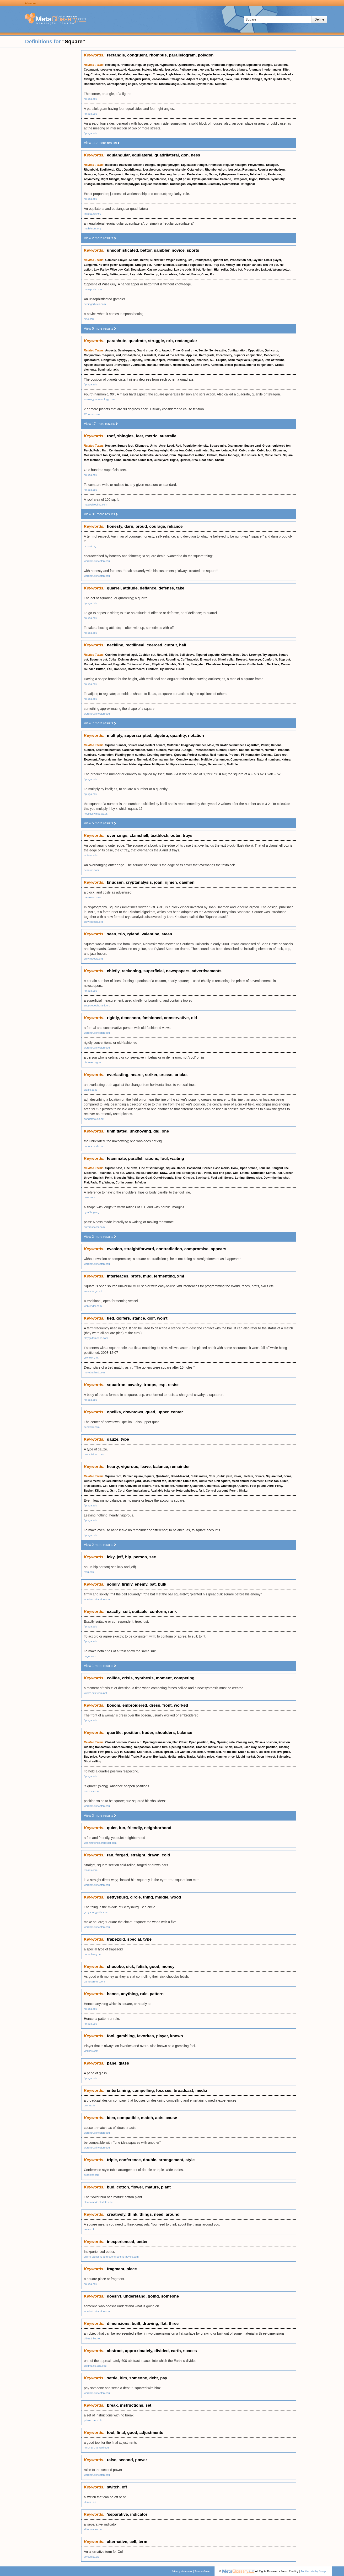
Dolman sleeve (128, 659)
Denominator (216, 764)
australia (168, 436)
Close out (134, 1742)
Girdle (251, 664)
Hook (234, 1168)
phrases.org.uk (92, 1062)
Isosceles (171, 69)
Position (285, 1742)
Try (101, 1182)
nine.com (89, 318)
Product (234, 754)
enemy (141, 1584)
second (126, 2460)
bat (153, 1584)
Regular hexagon (213, 74)
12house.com (92, 414)
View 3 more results (100, 1815)
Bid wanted (182, 1752)
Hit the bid (229, 1752)
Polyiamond (267, 74)
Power (265, 745)
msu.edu (89, 1572)
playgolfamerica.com (96, 1338)
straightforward (139, 1249)
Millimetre (147, 455)
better (142, 2241)
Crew (204, 274)
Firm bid (123, 1756)
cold (166, 1855)
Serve (140, 1177)
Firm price (105, 1752)
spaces (190, 2350)
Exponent (90, 759)
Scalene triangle (152, 69)
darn (128, 526)
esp (161, 1384)
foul (164, 1158)
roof (111, 436)
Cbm (173, 455)
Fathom (212, 455)
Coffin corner (125, 1182)
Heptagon (193, 74)
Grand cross (145, 350)
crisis (127, 1678)
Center (270, 1173)
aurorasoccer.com (94, 1227)
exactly (113, 1611)
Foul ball (217, 1177)
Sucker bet (157, 260)
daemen (186, 882)
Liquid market (245, 1756)
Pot (212, 274)
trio (121, 934)
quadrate (137, 341)
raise (111, 2460)
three (174, 2323)
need (159, 2214)
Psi (234, 450)
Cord (121, 1490)
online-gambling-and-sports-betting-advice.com (111, 2256)
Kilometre (141, 445)
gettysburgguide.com (96, 1912)
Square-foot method (191, 455)
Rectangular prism (137, 79)
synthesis (144, 1678)
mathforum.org (92, 228)
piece (132, 2269)
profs (136, 1276)
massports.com (93, 289)
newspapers (177, 971)
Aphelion (217, 364)
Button (100, 669)
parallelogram (182, 55)
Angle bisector (175, 74)
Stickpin (183, 664)
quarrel (114, 588)
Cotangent (91, 69)
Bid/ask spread (162, 1752)
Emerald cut (208, 659)
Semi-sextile (217, 350)
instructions (131, 2405)
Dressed (241, 659)
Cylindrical (167, 669)
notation (196, 735)
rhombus (158, 55)
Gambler (111, 260)
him (123, 2378)
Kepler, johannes (196, 360)
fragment (115, 2269)
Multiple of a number (215, 759)
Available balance (163, 1490)
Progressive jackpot (257, 269)
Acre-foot (161, 455)
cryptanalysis (139, 882)
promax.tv (89, 2105)
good (154, 1966)
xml (180, 1276)
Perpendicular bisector (241, 74)
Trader (191, 1756)
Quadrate (196, 1486)
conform (158, 1611)
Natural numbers (268, 759)
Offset (183, 1742)
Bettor (144, 260)
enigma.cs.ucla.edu (95, 2365)
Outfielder (257, 1173)
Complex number (187, 759)
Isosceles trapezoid (113, 69)
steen (166, 934)
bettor (145, 250)
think (132, 2214)
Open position (198, 1742)
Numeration (105, 754)
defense (166, 588)
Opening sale (226, 1742)
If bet (196, 269)
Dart (245, 654)
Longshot (90, 264)
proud (141, 526)
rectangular (186, 341)
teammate (116, 1158)
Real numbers (105, 764)
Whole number (156, 750)
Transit (151, 364)
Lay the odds (183, 269)
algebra (161, 735)
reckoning (131, 971)
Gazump (129, 1752)
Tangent (215, 69)
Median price (176, 1756)
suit (126, 1611)
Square (118, 79)
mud (147, 1276)
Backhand (194, 1168)
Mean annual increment (247, 1481)
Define (319, 19)
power (141, 2460)
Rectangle (112, 65)
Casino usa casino (159, 269)
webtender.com (93, 1306)
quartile (114, 1732)
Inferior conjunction (260, 364)
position (132, 1732)
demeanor (130, 1018)
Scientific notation (108, 750)
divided (161, 2350)
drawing (150, 2323)
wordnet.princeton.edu (97, 561)
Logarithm (252, 745)
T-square (108, 355)
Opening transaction (157, 1742)
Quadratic (162, 1476)
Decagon (203, 65)
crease (166, 1074)
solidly (113, 1584)
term (143, 2541)
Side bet (184, 274)
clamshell (139, 835)
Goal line (175, 1173)
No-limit (207, 269)
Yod (118, 355)
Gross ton (177, 450)
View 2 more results (100, 238)
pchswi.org (90, 546)
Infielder (140, 1182)
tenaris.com (90, 1870)
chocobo (115, 1966)
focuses (163, 2090)
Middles (168, 264)
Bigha (174, 460)
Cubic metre (273, 455)
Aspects (110, 350)
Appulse (191, 355)
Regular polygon (146, 65)
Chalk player (272, 260)
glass (124, 2063)
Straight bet (143, 264)
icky (110, 1557)
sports (193, 250)
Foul (199, 1173)
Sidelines (90, 1173)
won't (162, 1318)
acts (159, 2117)
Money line (233, 264)
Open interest (266, 1756)
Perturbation (175, 360)
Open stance (248, 1168)
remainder (180, 1466)
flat (163, 2323)
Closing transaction (97, 1747)
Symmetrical (204, 84)
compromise (196, 1249)
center (177, 1412)
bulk (162, 1584)
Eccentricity (224, 355)
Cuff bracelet (189, 659)
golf (151, 1318)
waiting (177, 1158)
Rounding (172, 659)
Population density (195, 445)
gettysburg (117, 1897)
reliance (175, 526)
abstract (115, 2350)
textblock (159, 835)
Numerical (144, 759)
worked (181, 1705)
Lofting (240, 1177)
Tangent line (280, 1168)
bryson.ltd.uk (91, 2556)
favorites (145, 2036)
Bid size (264, 1752)
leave (145, 1466)
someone (170, 2296)
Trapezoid (216, 79)
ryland (133, 934)
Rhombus (127, 65)
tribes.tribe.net (92, 2338)
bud (110, 2187)
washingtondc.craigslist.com (100, 1842)
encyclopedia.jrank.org (97, 1005)
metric (151, 436)
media (201, 2090)
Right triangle (235, 65)
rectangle (116, 55)
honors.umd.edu (93, 1146)
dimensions (118, 2323)
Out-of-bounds (163, 1177)
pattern (157, 1994)
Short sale (144, 1752)
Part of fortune (275, 360)
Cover (238, 1747)
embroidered (135, 1705)
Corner (207, 1168)
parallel (135, 1158)
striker (151, 1074)
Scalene (225, 179)
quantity (178, 735)
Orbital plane (131, 355)
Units (154, 445)
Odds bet (236, 269)
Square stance (176, 1168)
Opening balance (137, 1490)
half (182, 645)
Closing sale (244, 1742)
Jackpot (89, 274)
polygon (206, 55)
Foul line (264, 1168)
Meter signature (139, 764)
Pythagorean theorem (194, 69)
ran (110, 1855)
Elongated (197, 664)
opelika (114, 1412)
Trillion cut (134, 664)
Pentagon (144, 74)
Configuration (237, 350)
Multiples (158, 764)
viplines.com (91, 2050)
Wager (170, 260)
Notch (261, 664)
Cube (117, 460)
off (124, 2487)
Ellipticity (135, 360)
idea (111, 2117)
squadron (116, 1384)
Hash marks (221, 1168)
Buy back (159, 1756)
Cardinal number (133, 750)
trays (188, 835)
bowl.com (89, 1197)
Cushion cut (147, 654)
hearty (113, 1466)
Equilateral (281, 65)
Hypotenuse (168, 65)
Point (108, 1177)
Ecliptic (221, 360)
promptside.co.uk (94, 1454)
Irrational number (232, 745)
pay (163, 2378)
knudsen (115, 882)
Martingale (126, 264)
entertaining (118, 2090)
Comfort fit (270, 659)
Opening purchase (181, 1747)
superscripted (137, 735)
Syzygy (122, 360)
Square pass (113, 1168)
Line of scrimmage (151, 1168)
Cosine (95, 74)
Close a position (266, 1742)
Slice (178, 1177)
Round (88, 664)
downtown (133, 1412)
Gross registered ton (276, 445)
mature (152, 2187)
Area (194, 460)
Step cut (284, 659)
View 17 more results (101, 424)
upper (162, 1412)
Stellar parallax (235, 364)
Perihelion (164, 364)
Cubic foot (264, 450)
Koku (237, 1476)
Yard (125, 455)
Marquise (228, 664)
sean (111, 934)
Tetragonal (177, 79)
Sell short (225, 1747)
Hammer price (225, 1756)
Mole (210, 745)
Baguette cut (98, 659)
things (146, 2214)
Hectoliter (182, 1486)
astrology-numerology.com (99, 399)
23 (217, 745)
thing (148, 1897)
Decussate (187, 84)
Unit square (249, 455)
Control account (217, 1490)
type (125, 1439)
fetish (141, 1966)
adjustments (151, 2432)
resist (173, 1384)
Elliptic (173, 654)
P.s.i (104, 450)
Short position (267, 1747)
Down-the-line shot (276, 1177)
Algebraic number (110, 759)
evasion (114, 1249)
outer (176, 835)
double (149, 2160)
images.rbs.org (92, 213)
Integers (129, 759)
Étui (110, 669)
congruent (137, 55)
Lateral (244, 1173)
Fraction (122, 764)
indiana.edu (90, 855)
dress (154, 1705)
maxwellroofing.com (95, 504)
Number (271, 750)
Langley (107, 460)
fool (110, 2036)
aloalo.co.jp (90, 1089)
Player (123, 260)
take (180, 588)
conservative (176, 1018)
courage (157, 526)
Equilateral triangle (259, 65)
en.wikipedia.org (93, 921)
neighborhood (157, 1828)
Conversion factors (138, 1486)
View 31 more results (101, 514)
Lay (96, 269)
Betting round (119, 274)
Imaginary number (193, 745)
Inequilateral (105, 184)
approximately (138, 2350)
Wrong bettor (281, 269)
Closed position (116, 1742)
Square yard (252, 445)
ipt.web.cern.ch (93, 2420)
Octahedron (104, 79)
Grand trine (189, 350)
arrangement (171, 2160)
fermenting (164, 1276)
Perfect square (155, 745)
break (112, 2405)
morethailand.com (94, 1372)
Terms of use (202, 2571)
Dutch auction (247, 1752)
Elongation (108, 360)
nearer (137, 1074)
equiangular (118, 155)
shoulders (165, 1732)
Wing (130, 1177)
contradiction (169, 1249)
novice (178, 250)
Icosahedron (159, 79)
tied (110, 1318)
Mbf (260, 455)
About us (30, 3)
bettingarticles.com (95, 304)
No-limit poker (108, 264)
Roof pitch (206, 460)
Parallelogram (127, 74)
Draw (163, 1173)
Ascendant (148, 355)
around (173, 2214)
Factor (232, 750)
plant (166, 2187)
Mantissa (174, 750)
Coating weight (158, 450)
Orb (157, 350)
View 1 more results (100, 1666)
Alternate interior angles (265, 69)
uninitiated (117, 1131)
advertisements (206, 971)
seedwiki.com (92, 1427)
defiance (148, 588)
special (134, 1939)
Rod (178, 445)
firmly (127, 1584)
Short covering (122, 1747)
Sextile (203, 350)
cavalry (134, 1384)
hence (112, 1994)
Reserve (146, 1756)
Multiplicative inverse (180, 764)
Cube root (281, 754)
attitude (130, 588)
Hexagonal (109, 74)
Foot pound (258, 1486)
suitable (139, 1611)
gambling (126, 2036)
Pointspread (203, 260)
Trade (135, 1756)
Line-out (118, 1173)
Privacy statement (182, 2571)
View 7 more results (100, 723)
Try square (270, 654)
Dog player (138, 269)
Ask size (197, 1752)
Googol (188, 750)
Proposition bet (240, 260)
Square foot (125, 445)
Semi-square (126, 350)
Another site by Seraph (314, 2571)
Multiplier (173, 745)
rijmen (171, 882)
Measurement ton (96, 455)
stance (138, 1318)
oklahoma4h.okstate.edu (98, 2202)
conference (130, 2160)
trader (147, 1732)
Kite (286, 69)
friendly (134, 1828)
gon (184, 155)
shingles (125, 436)
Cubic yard (161, 460)
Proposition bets (199, 264)
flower (137, 2187)
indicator (138, 2514)
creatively (116, 2214)
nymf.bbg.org (91, 1212)
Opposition (255, 350)
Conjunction (92, 355)
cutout (170, 645)
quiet (112, 1828)
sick (130, 1966)
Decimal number (163, 759)
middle (161, 1897)
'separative (117, 2514)
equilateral (142, 155)
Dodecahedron (197, 174)
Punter (157, 264)
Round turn (160, 1747)
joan (158, 882)
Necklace (273, 664)
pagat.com (90, 1656)
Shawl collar (226, 659)
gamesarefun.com (94, 1981)
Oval (146, 664)
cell (132, 2541)
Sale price (283, 1756)
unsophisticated (122, 250)
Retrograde (206, 355)
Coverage (139, 450)
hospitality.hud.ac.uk (96, 813)
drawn (153, 1855)
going (153, 2296)
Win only (102, 274)
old (194, 1018)
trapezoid (116, 1939)
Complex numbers (243, 759)
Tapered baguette (208, 654)
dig (156, 1131)
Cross (130, 1173)
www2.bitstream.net (95, 1693)
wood (176, 1897)
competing (184, 1678)
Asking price (205, 1756)
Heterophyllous (186, 1490)
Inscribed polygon (127, 184)
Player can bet (252, 264)
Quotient (180, 754)
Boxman (181, 264)
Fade (94, 1182)
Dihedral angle (169, 84)
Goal (148, 1177)
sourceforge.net (93, 1291)
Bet (190, 260)
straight (137, 1855)
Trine (176, 350)
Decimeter (130, 460)
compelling (143, 2090)
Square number (115, 745)
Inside (140, 1173)
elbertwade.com (93, 2529)
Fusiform (152, 669)
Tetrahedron (258, 174)
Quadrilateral (186, 65)
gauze (112, 1439)
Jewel (236, 654)
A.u (212, 360)
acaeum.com (91, 870)
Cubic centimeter (197, 450)
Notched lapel (127, 654)
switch (113, 2487)
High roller (221, 269)
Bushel (88, 1490)
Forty (278, 1486)
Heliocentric (181, 364)
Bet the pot (270, 264)
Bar (142, 659)
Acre (162, 445)
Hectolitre (167, 1486)
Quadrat (114, 455)
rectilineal (134, 645)
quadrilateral (167, 155)
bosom (113, 1705)
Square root (136, 745)
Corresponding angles (122, 84)
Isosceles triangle (235, 69)
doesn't (114, 2296)
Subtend (220, 84)
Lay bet (258, 260)
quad (150, 1412)
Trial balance (92, 1486)
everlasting (117, 1074)
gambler (161, 250)
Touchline (104, 1173)
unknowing (140, 1131)
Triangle (158, 74)
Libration (139, 364)
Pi (242, 754)
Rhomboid (217, 65)
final (121, 2432)
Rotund (162, 654)
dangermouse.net (94, 1118)
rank (172, 1611)
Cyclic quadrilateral (277, 79)
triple (112, 2160)
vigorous (129, 1466)
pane (111, 2063)
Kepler (160, 360)
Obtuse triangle (251, 79)
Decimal (266, 754)
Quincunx (271, 350)
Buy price (90, 1756)
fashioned (151, 1018)
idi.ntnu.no (90, 2502)
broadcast (183, 2090)
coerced (154, 645)
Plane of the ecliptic (171, 355)
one (165, 1131)
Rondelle (120, 669)
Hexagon (134, 69)
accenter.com (91, 2174)
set (148, 2405)
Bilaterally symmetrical (223, 184)
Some (287, 1476)
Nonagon (127, 179)
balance (160, 1466)
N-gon (213, 174)
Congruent (116, 174)
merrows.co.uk (92, 897)
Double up (151, 274)
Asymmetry (91, 179)
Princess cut (155, 659)
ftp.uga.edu (90, 98)
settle (112, 2378)
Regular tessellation (154, 184)
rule (143, 1994)
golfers (123, 1318)
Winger (109, 1182)
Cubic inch (116, 1486)
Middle (133, 260)
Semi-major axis (239, 360)
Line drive (131, 1168)
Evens (195, 274)
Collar (113, 659)
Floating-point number (130, 754)
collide (113, 1678)
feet (139, 436)
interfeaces (117, 1276)
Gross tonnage (229, 455)
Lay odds (136, 274)
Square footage (220, 450)
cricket (181, 1074)
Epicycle (257, 360)
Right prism (183, 179)
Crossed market (207, 1747)
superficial (153, 971)
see (152, 1557)
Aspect (166, 350)
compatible (128, 2117)
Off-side (188, 1177)
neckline (115, 645)
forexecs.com (91, 1791)
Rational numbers (251, 750)
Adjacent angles (197, 79)
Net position (142, 1747)
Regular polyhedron (271, 169)
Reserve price (280, 1752)
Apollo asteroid (94, 364)
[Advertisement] (40, 122)
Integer (201, 764)
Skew (228, 79)
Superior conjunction (248, 355)
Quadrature (91, 360)
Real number (218, 754)
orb (169, 341)
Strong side (254, 1177)
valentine (150, 934)
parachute (116, 341)
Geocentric (271, 355)
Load (170, 445)
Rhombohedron (94, 84)
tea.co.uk (89, 2229)
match (147, 2117)
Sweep (228, 1177)
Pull (279, 1173)
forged (121, 1855)
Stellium (149, 360)
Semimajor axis (108, 369)
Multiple (232, 764)
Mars (110, 364)
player (162, 2036)
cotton (123, 2187)
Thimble (170, 664)
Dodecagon (178, 184)
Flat (86, 1182)
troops (150, 1384)
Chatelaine (213, 664)
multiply (114, 735)
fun (122, 1828)
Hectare (110, 445)
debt (153, 2378)
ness (195, 155)
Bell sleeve (186, 654)
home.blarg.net (92, 1954)
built (136, 2323)
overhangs (117, 835)
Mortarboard (136, 669)
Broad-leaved (180, 1476)
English (98, 1177)
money (168, 1966)
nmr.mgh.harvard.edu (96, 2447)
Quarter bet (220, 260)
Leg (86, 74)
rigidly (113, 1018)
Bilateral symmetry (272, 179)
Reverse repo (107, 1756)
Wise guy (116, 269)
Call (126, 269)
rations (151, 1158)
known (176, 2036)
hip (128, 1557)
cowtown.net (91, 1357)
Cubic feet (145, 460)
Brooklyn (188, 1173)
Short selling (92, 1761)
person (140, 1557)
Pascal (134, 455)
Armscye (255, 659)
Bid (218, 1752)
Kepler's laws (200, 364)
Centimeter (116, 450)
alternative (117, 2541)
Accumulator (168, 274)
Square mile (218, 445)
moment (164, 1678)
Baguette (119, 664)
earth (176, 2350)
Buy (212, 1742)
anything (129, 1994)
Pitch (207, 1173)
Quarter (185, 460)
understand (135, 2296)
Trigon (253, 179)
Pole (96, 450)
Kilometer (279, 450)
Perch (88, 450)
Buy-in (118, 1752)
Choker (226, 654)
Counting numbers (159, 754)
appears (218, 1249)
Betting (181, 260)
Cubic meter (247, 450)
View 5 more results (100, 328)
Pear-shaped (103, 664)
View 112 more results (102, 143)
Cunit (284, 1481)
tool (110, 2432)
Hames (241, 664)
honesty (114, 526)
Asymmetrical (148, 84)
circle (135, 1897)
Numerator (252, 754)
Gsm (128, 450)
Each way (249, 1747)
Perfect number (197, 754)
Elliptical (158, 664)
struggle (156, 341)
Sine (236, 79)
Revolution (123, 364)
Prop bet (218, 264)
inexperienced (120, 2241)
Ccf (105, 1486)
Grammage (235, 445)
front (167, 1705)
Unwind (209, 1752)
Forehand (152, 1173)
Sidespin (120, 1177)
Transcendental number (210, 750)
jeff (120, 1557)
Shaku (219, 460)
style (190, 2160)
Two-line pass (222, 1173)
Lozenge (255, 654)
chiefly (113, 971)
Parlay (104, 269)
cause (171, 2117)
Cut (235, 1173)
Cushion (111, 654)
